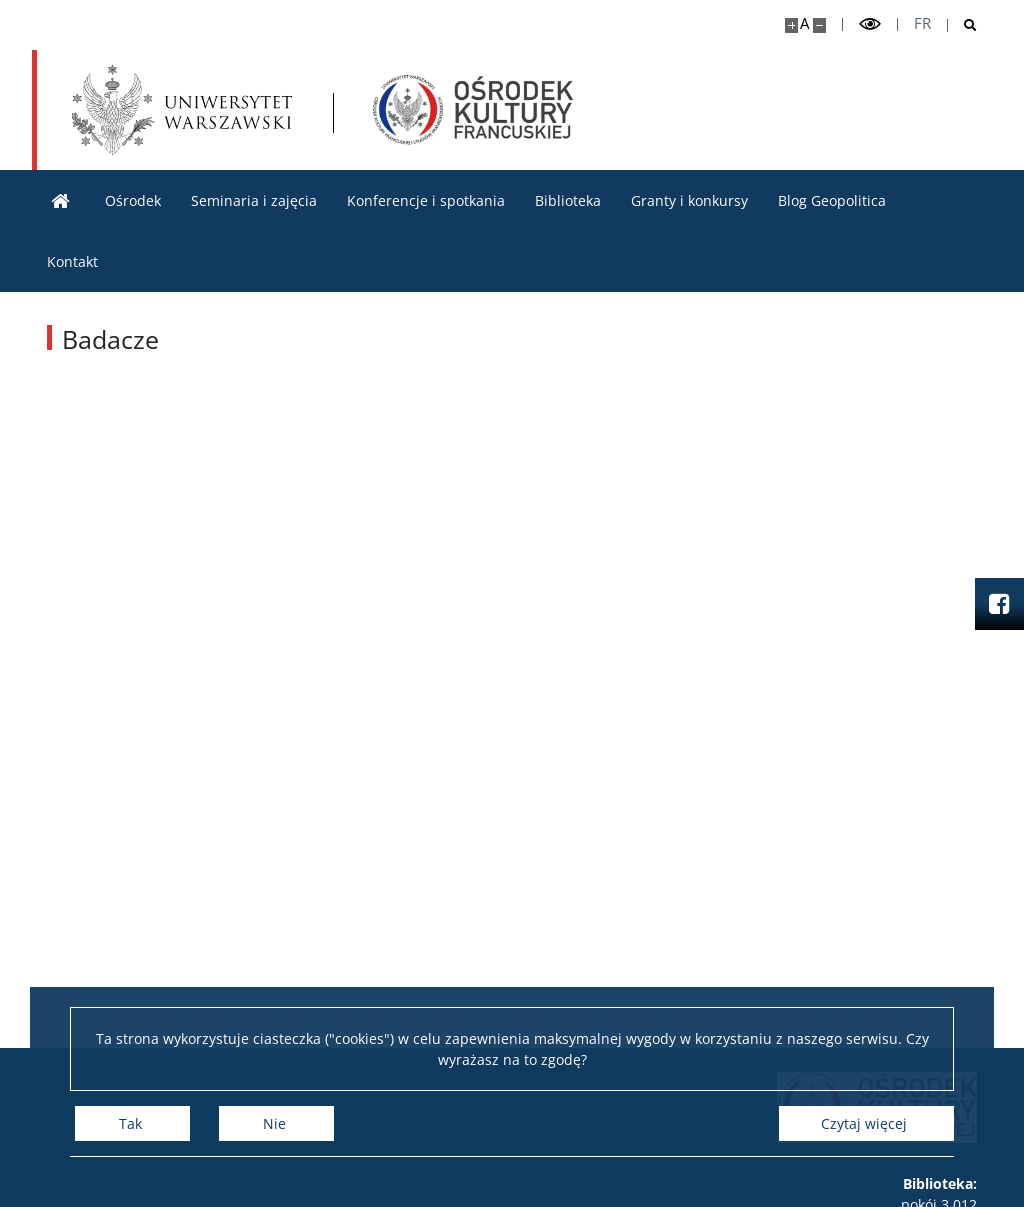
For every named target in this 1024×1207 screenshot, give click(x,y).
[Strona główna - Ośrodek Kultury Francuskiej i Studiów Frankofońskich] (473, 110)
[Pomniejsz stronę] (819, 25)
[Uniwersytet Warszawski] (182, 110)
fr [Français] (922, 23)
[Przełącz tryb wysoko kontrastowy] (870, 24)
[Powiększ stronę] (791, 25)
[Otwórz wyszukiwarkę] (962, 25)
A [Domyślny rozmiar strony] (804, 23)
